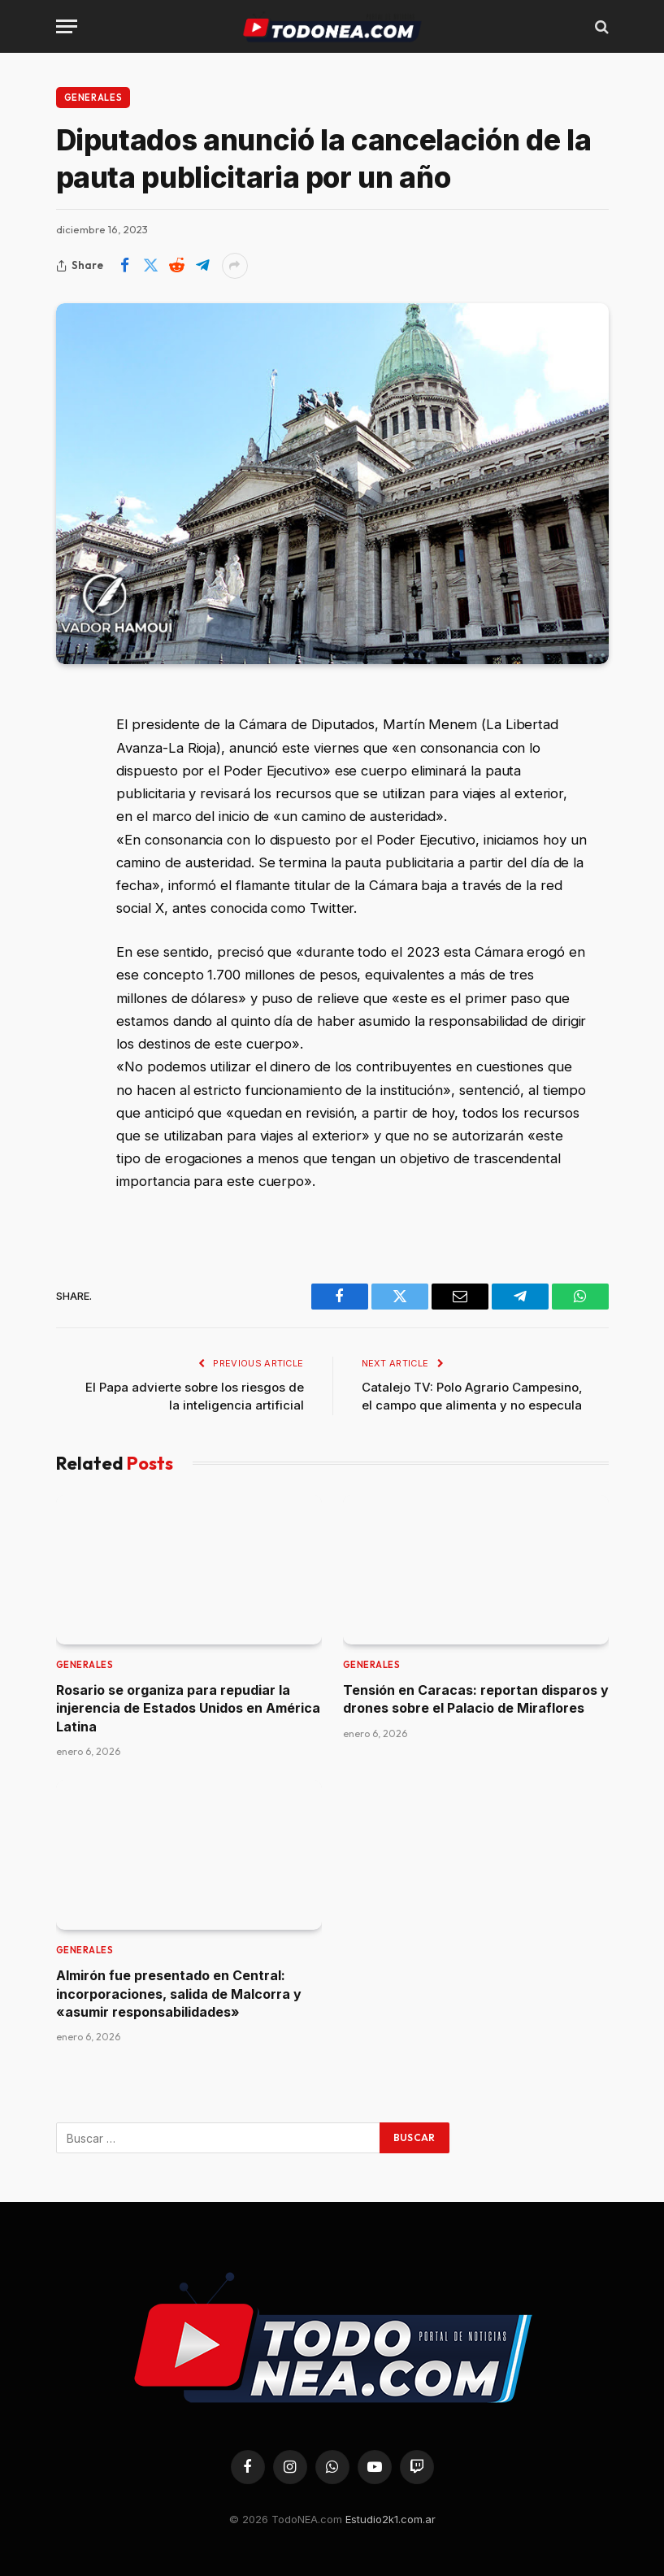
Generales (93, 97)
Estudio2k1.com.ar (390, 2519)
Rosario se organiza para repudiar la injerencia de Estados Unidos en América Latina (188, 1708)
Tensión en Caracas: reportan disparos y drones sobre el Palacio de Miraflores (476, 1699)
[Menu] (66, 26)
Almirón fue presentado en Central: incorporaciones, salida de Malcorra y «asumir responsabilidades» (179, 1993)
